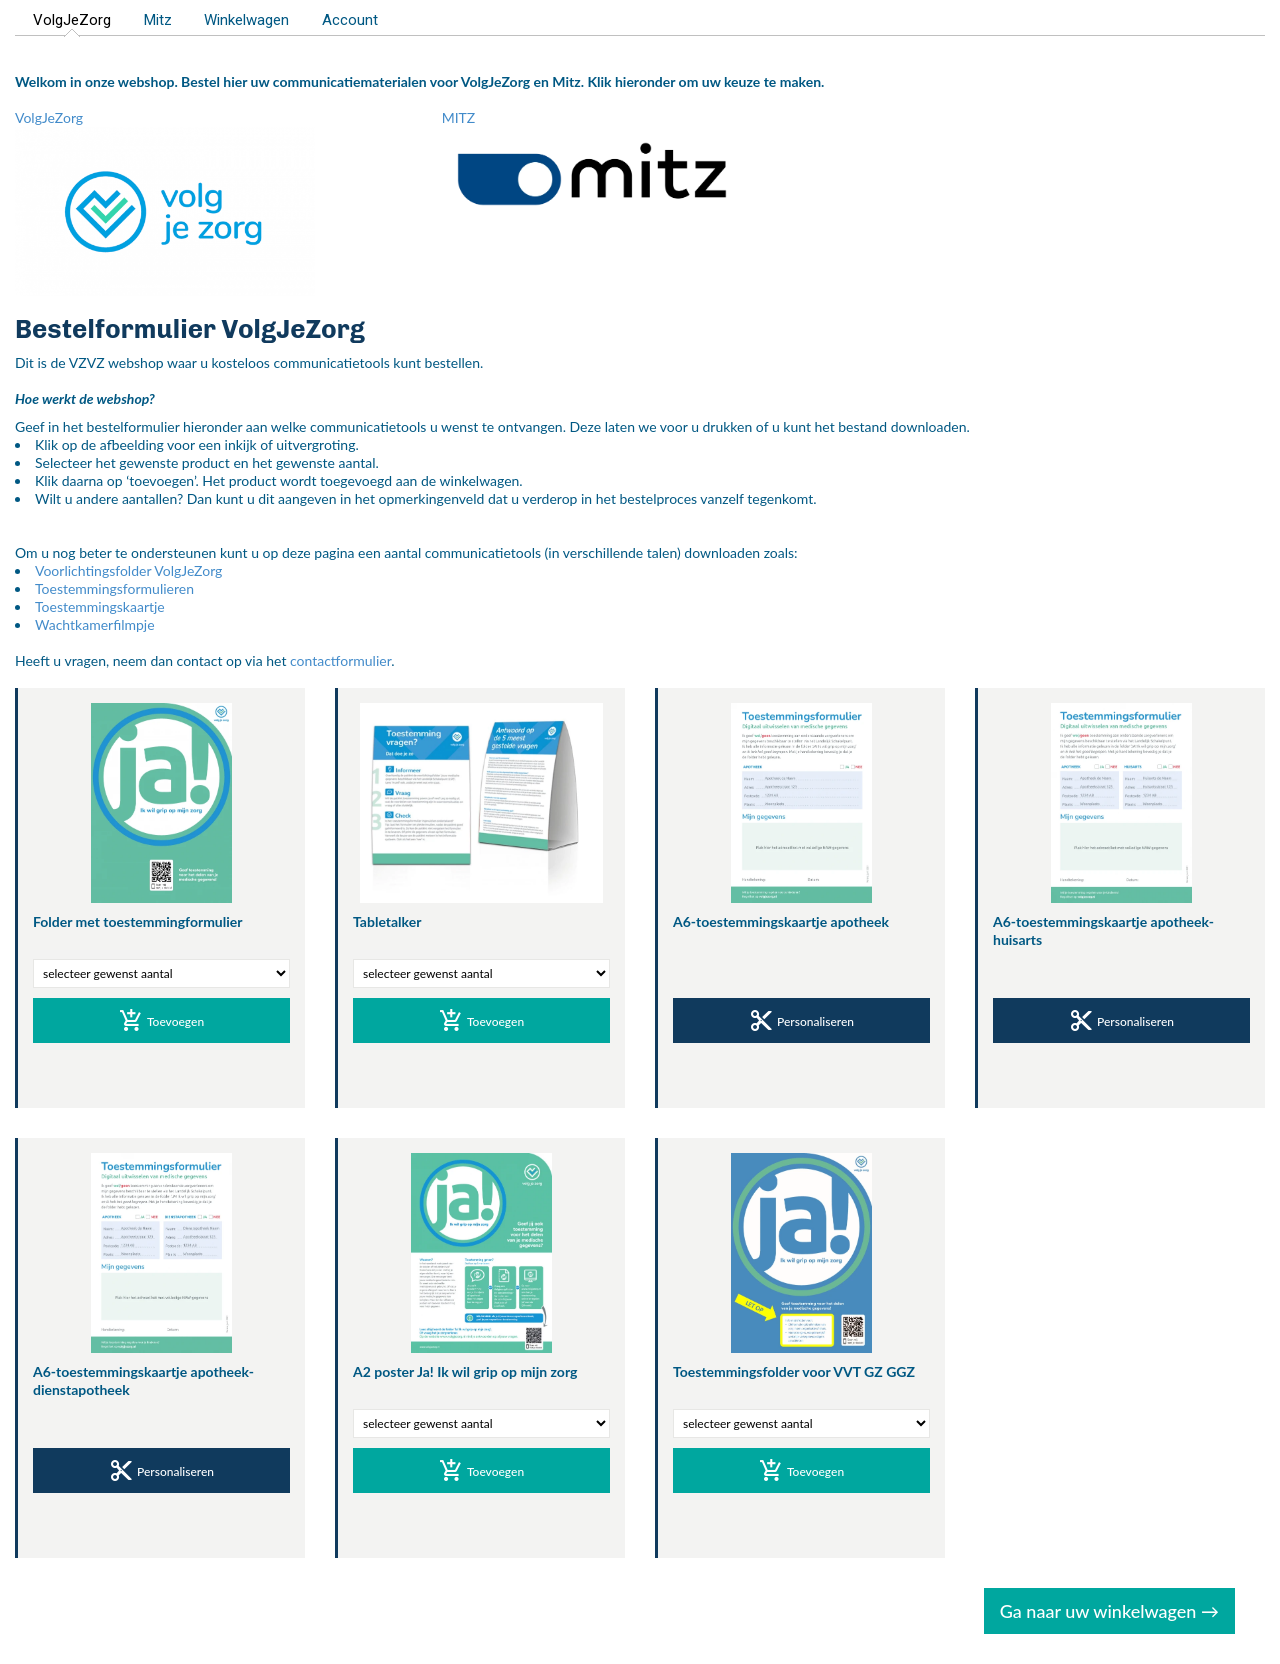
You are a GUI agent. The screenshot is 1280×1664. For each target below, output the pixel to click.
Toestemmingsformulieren (114, 588)
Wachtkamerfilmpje (95, 624)
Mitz (158, 20)
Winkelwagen (246, 20)
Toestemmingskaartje (100, 606)
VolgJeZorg (72, 20)
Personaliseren (801, 1022)
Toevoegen (161, 1022)
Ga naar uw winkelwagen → (1109, 1611)
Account (350, 20)
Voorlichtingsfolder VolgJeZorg (128, 570)
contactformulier (340, 660)
